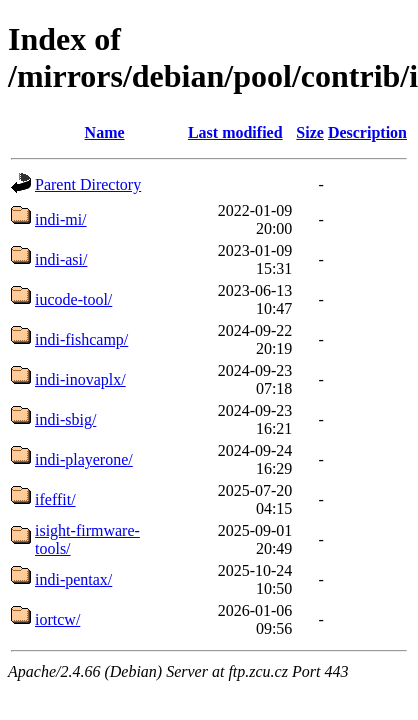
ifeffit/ (55, 499)
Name (105, 132)
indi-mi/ (61, 219)
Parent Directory (88, 184)
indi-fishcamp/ (81, 339)
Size (310, 132)
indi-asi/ (61, 259)
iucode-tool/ (73, 299)
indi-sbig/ (65, 419)
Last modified (235, 132)
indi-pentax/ (73, 579)
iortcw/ (57, 619)
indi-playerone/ (84, 459)
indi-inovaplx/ (80, 379)
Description (367, 132)
